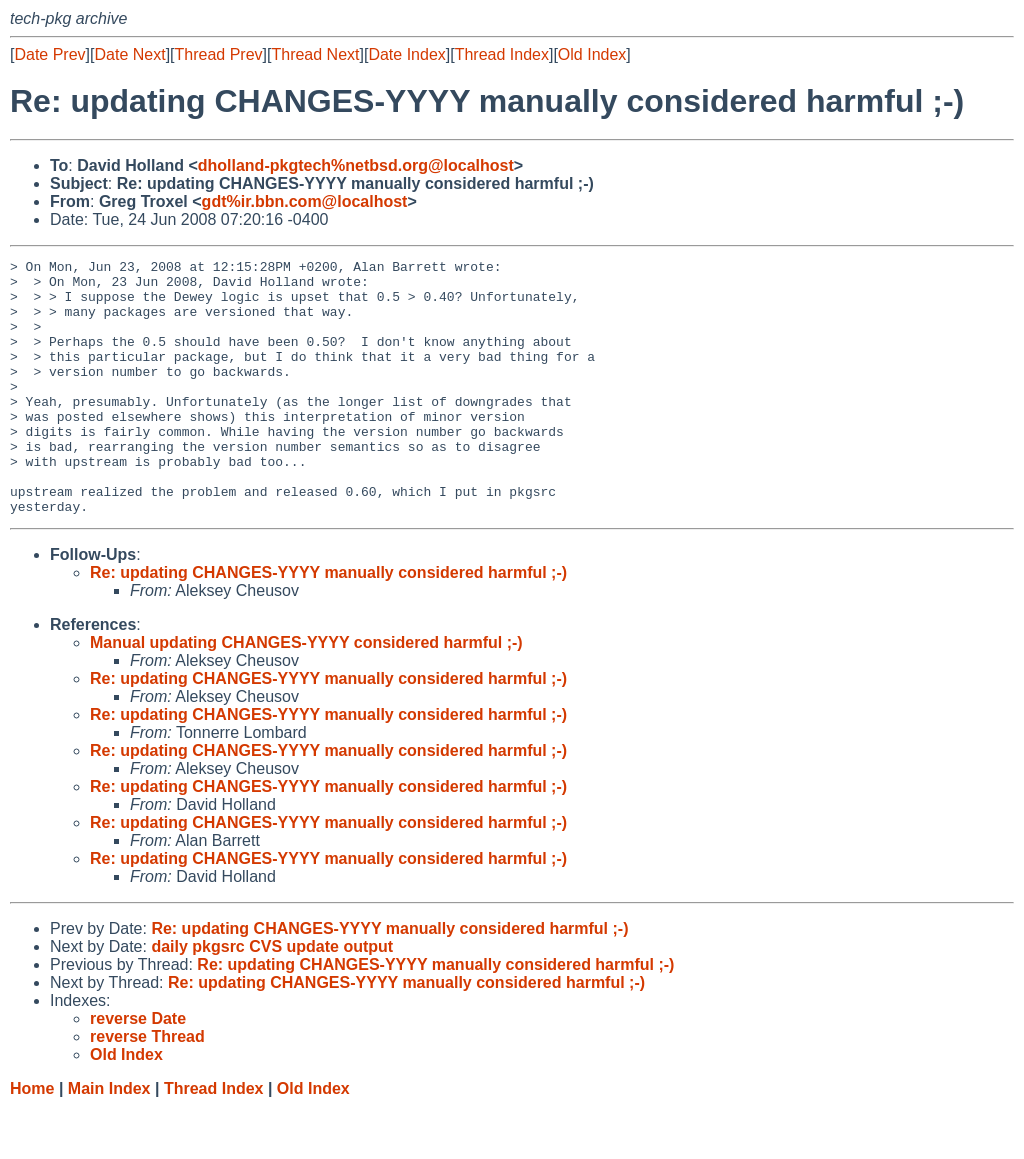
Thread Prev (219, 54)
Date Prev (49, 54)
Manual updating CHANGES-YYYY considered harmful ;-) (306, 693)
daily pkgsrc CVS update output (272, 997)
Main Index (109, 1139)
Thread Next (315, 54)
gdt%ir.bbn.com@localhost (305, 201)
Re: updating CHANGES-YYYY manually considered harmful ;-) (328, 623)
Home (32, 1139)
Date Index (406, 54)
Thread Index (502, 54)
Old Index (592, 54)
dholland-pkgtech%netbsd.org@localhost (356, 165)
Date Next (129, 54)
